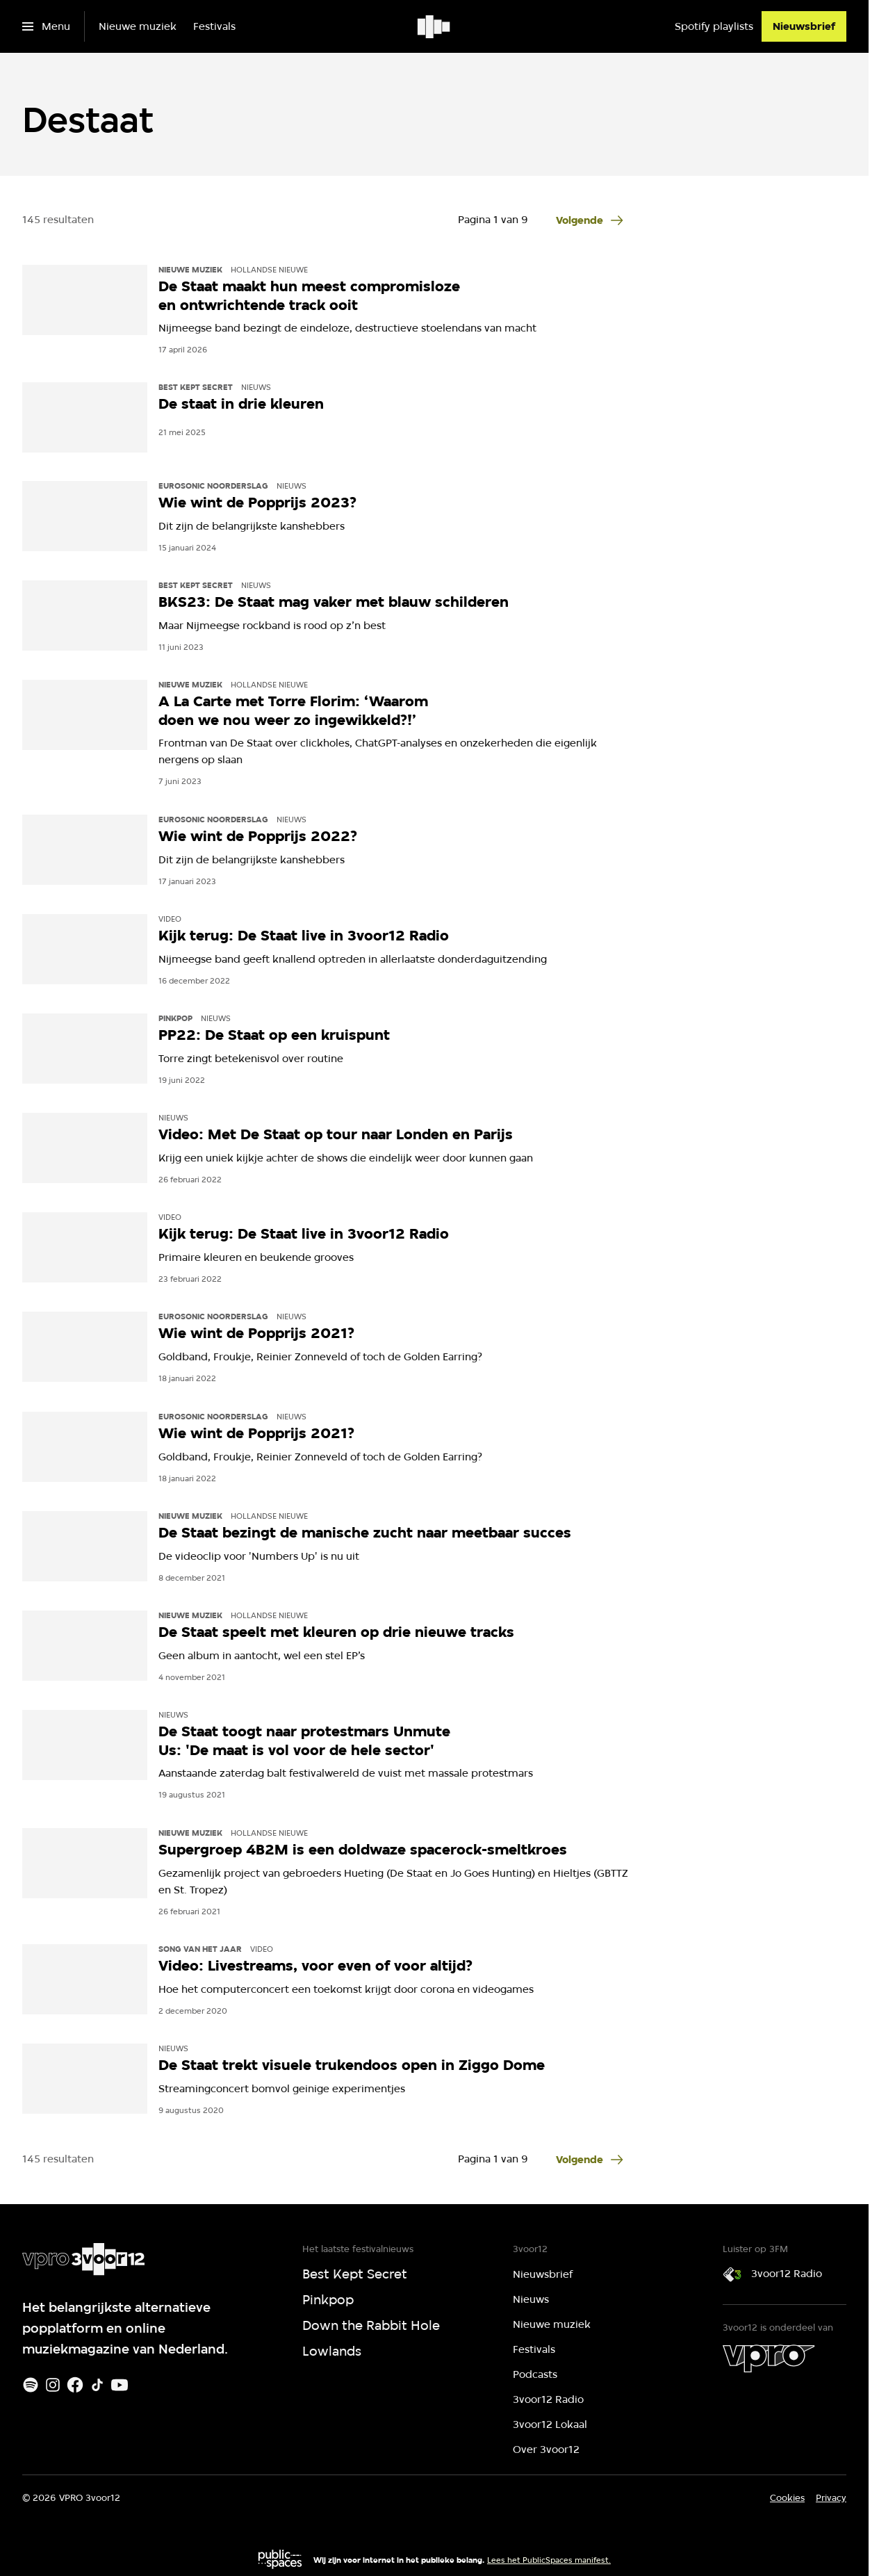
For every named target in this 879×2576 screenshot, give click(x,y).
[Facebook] (75, 2385)
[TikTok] (97, 2385)
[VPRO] (768, 2358)
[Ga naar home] (434, 26)
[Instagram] (52, 2385)
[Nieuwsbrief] (804, 26)
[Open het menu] (46, 26)
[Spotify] (30, 2385)
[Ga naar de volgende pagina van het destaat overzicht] (590, 220)
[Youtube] (119, 2385)
